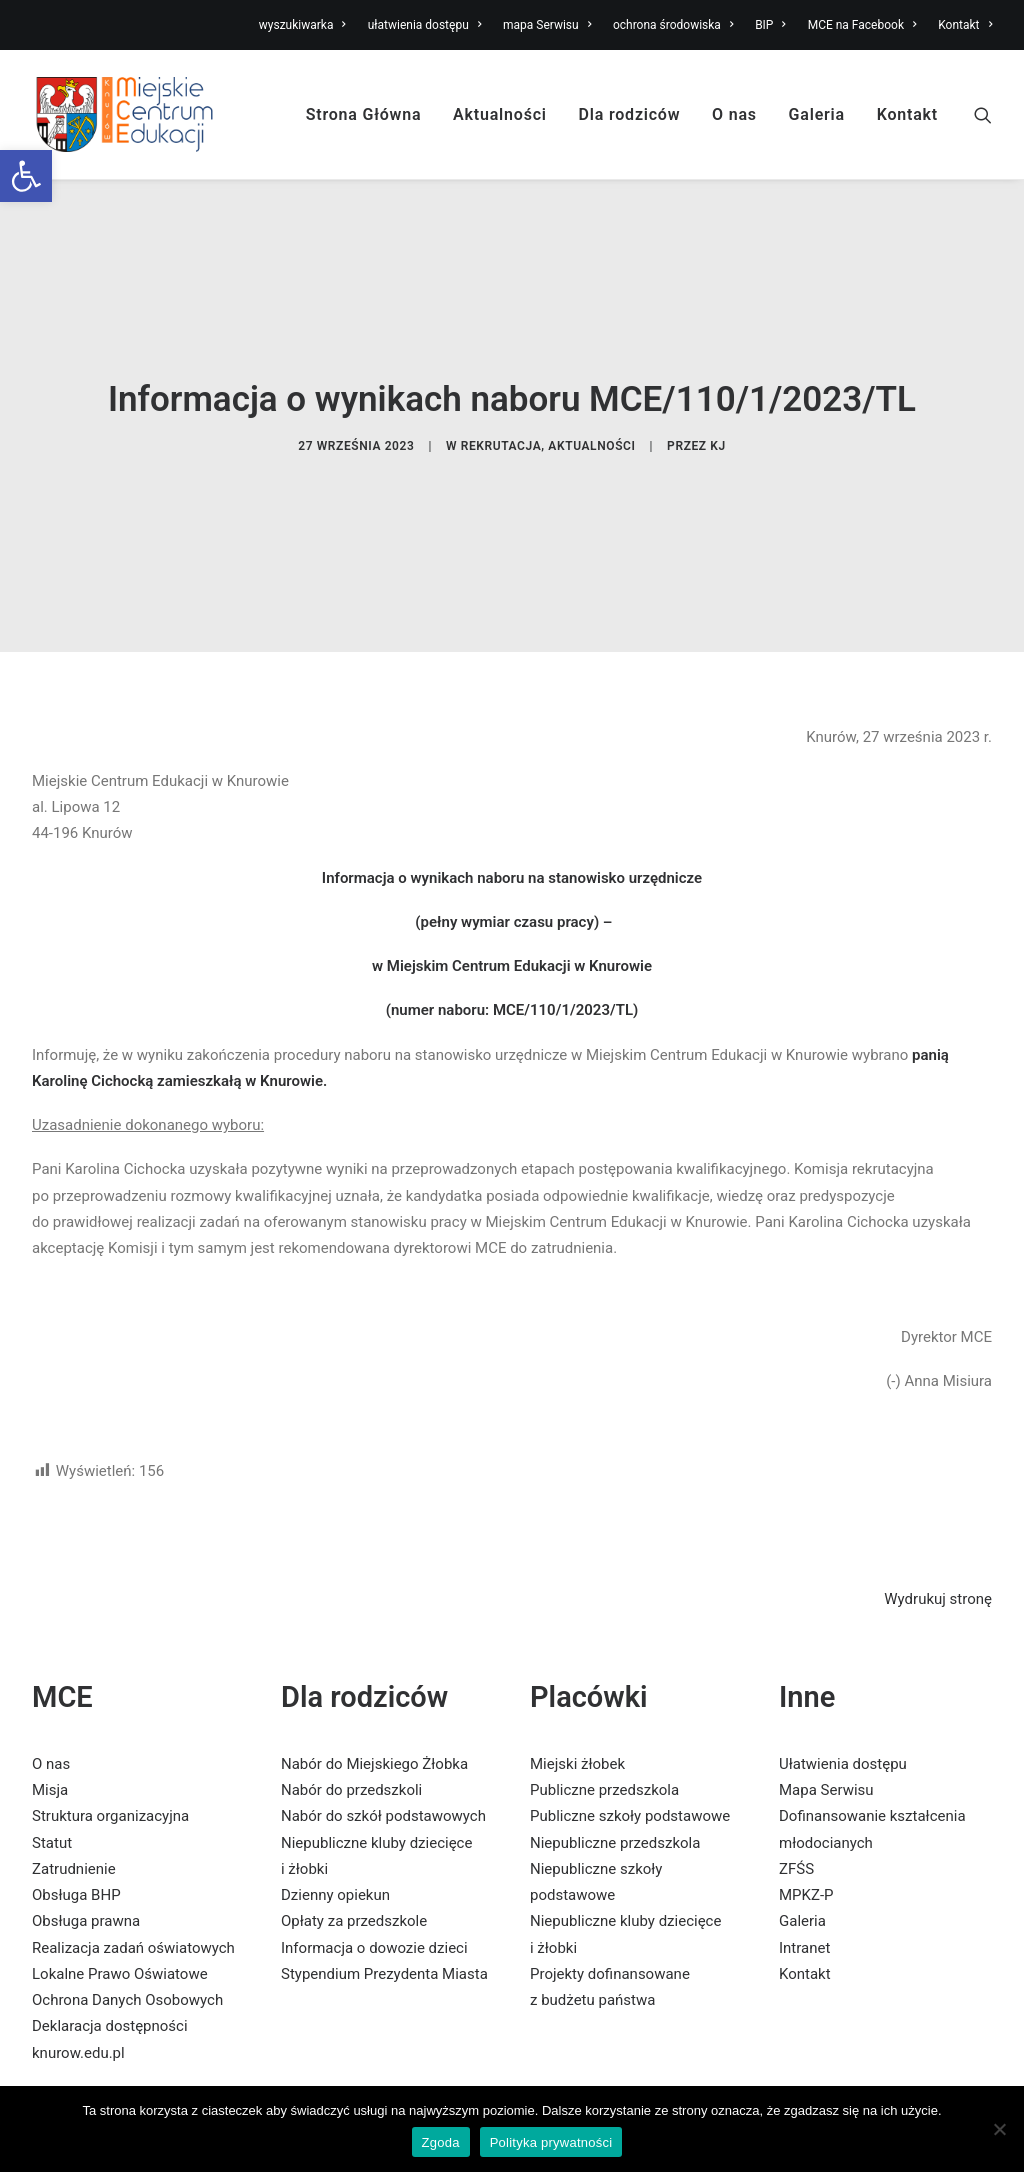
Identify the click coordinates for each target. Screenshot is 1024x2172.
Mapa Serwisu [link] (826, 1667)
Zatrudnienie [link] (74, 1746)
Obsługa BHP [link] (76, 1772)
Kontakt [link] (965, 25)
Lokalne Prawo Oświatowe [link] (120, 1851)
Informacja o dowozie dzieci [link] (374, 1825)
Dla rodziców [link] (630, 114)
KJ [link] (718, 384)
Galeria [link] (817, 114)
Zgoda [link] (441, 2142)
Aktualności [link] (500, 114)
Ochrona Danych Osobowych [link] (127, 1877)
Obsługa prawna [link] (86, 1798)
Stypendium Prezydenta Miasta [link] (384, 1851)
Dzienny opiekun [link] (335, 1772)
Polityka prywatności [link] (551, 2142)
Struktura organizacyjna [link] (110, 1693)
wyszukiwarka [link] (302, 25)
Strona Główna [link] (364, 114)
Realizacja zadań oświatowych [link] (133, 1825)
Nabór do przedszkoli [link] (351, 1667)
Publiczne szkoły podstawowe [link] (630, 1693)
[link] (26, 176)
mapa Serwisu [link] (547, 25)
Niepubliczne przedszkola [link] (615, 1720)
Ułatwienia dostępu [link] (843, 1641)
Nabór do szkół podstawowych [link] (383, 1693)
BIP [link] (770, 25)
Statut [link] (52, 1720)
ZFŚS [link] (796, 1746)
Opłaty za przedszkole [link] (354, 1798)
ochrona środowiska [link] (673, 25)
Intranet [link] (804, 1825)
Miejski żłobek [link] (577, 1641)
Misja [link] (50, 1667)
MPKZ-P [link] (806, 1772)
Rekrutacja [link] (501, 384)
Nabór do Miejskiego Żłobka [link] (374, 1641)
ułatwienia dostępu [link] (425, 25)
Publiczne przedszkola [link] (604, 1667)
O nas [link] (734, 114)
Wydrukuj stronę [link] (938, 1476)
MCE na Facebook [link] (862, 25)
